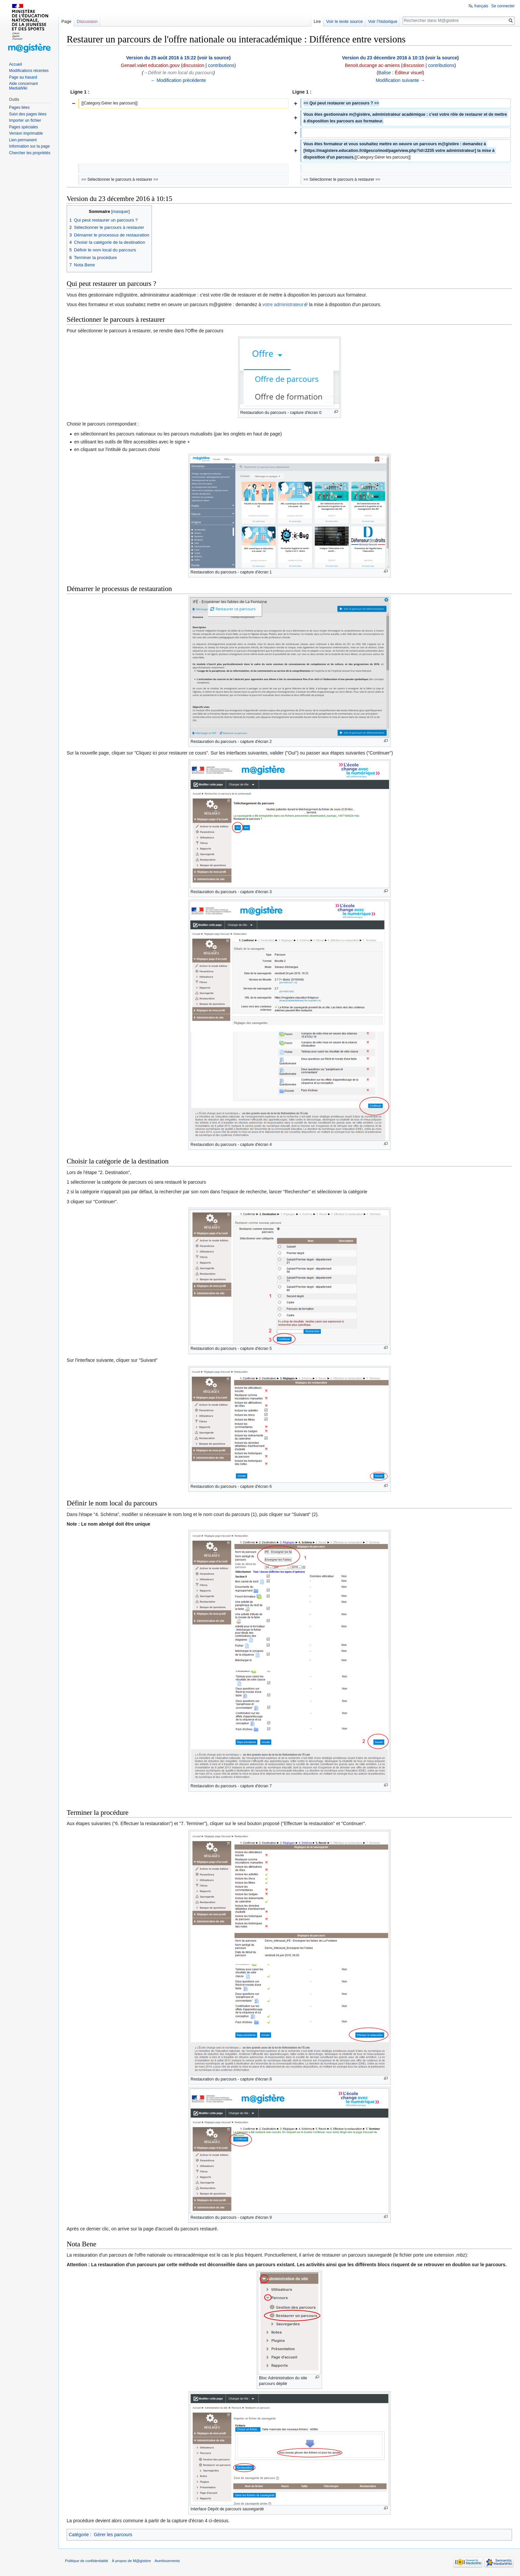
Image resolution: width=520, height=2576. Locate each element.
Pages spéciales (23, 127)
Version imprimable (26, 133)
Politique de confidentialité (86, 2561)
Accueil (15, 64)
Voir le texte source (344, 21)
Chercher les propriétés (29, 153)
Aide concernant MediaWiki (23, 86)
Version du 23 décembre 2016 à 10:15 (383, 57)
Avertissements (167, 2561)
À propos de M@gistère (131, 2561)
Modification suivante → (400, 80)
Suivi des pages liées (27, 114)
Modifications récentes (28, 70)
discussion (193, 65)
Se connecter (503, 6)
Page (66, 21)
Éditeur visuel (408, 72)
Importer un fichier (25, 120)
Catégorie (79, 2534)
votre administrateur (282, 304)
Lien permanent (22, 140)
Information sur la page (29, 146)
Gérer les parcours (113, 2534)
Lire (317, 21)
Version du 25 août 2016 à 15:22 (161, 57)
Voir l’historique (382, 21)
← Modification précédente (178, 80)
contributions (221, 65)
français (481, 6)
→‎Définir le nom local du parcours (178, 72)
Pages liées (19, 107)
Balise (384, 72)
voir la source (214, 57)
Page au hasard (23, 77)
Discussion (87, 21)
